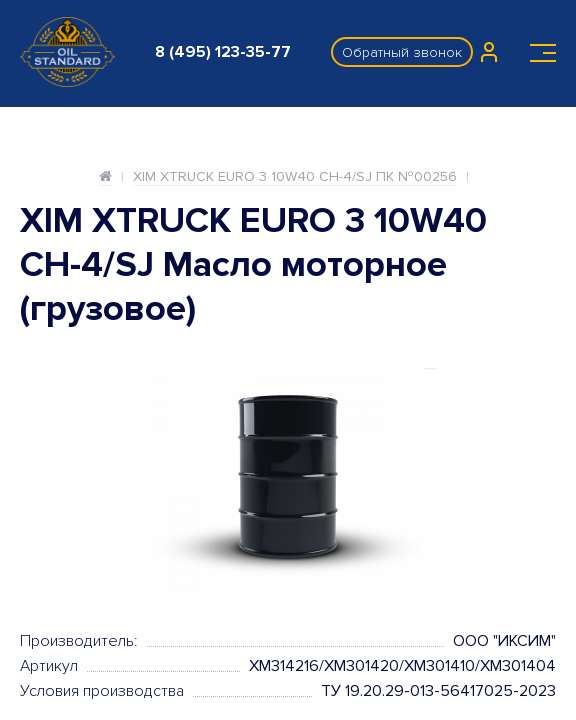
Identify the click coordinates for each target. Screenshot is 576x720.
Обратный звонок (402, 52)
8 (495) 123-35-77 (223, 52)
